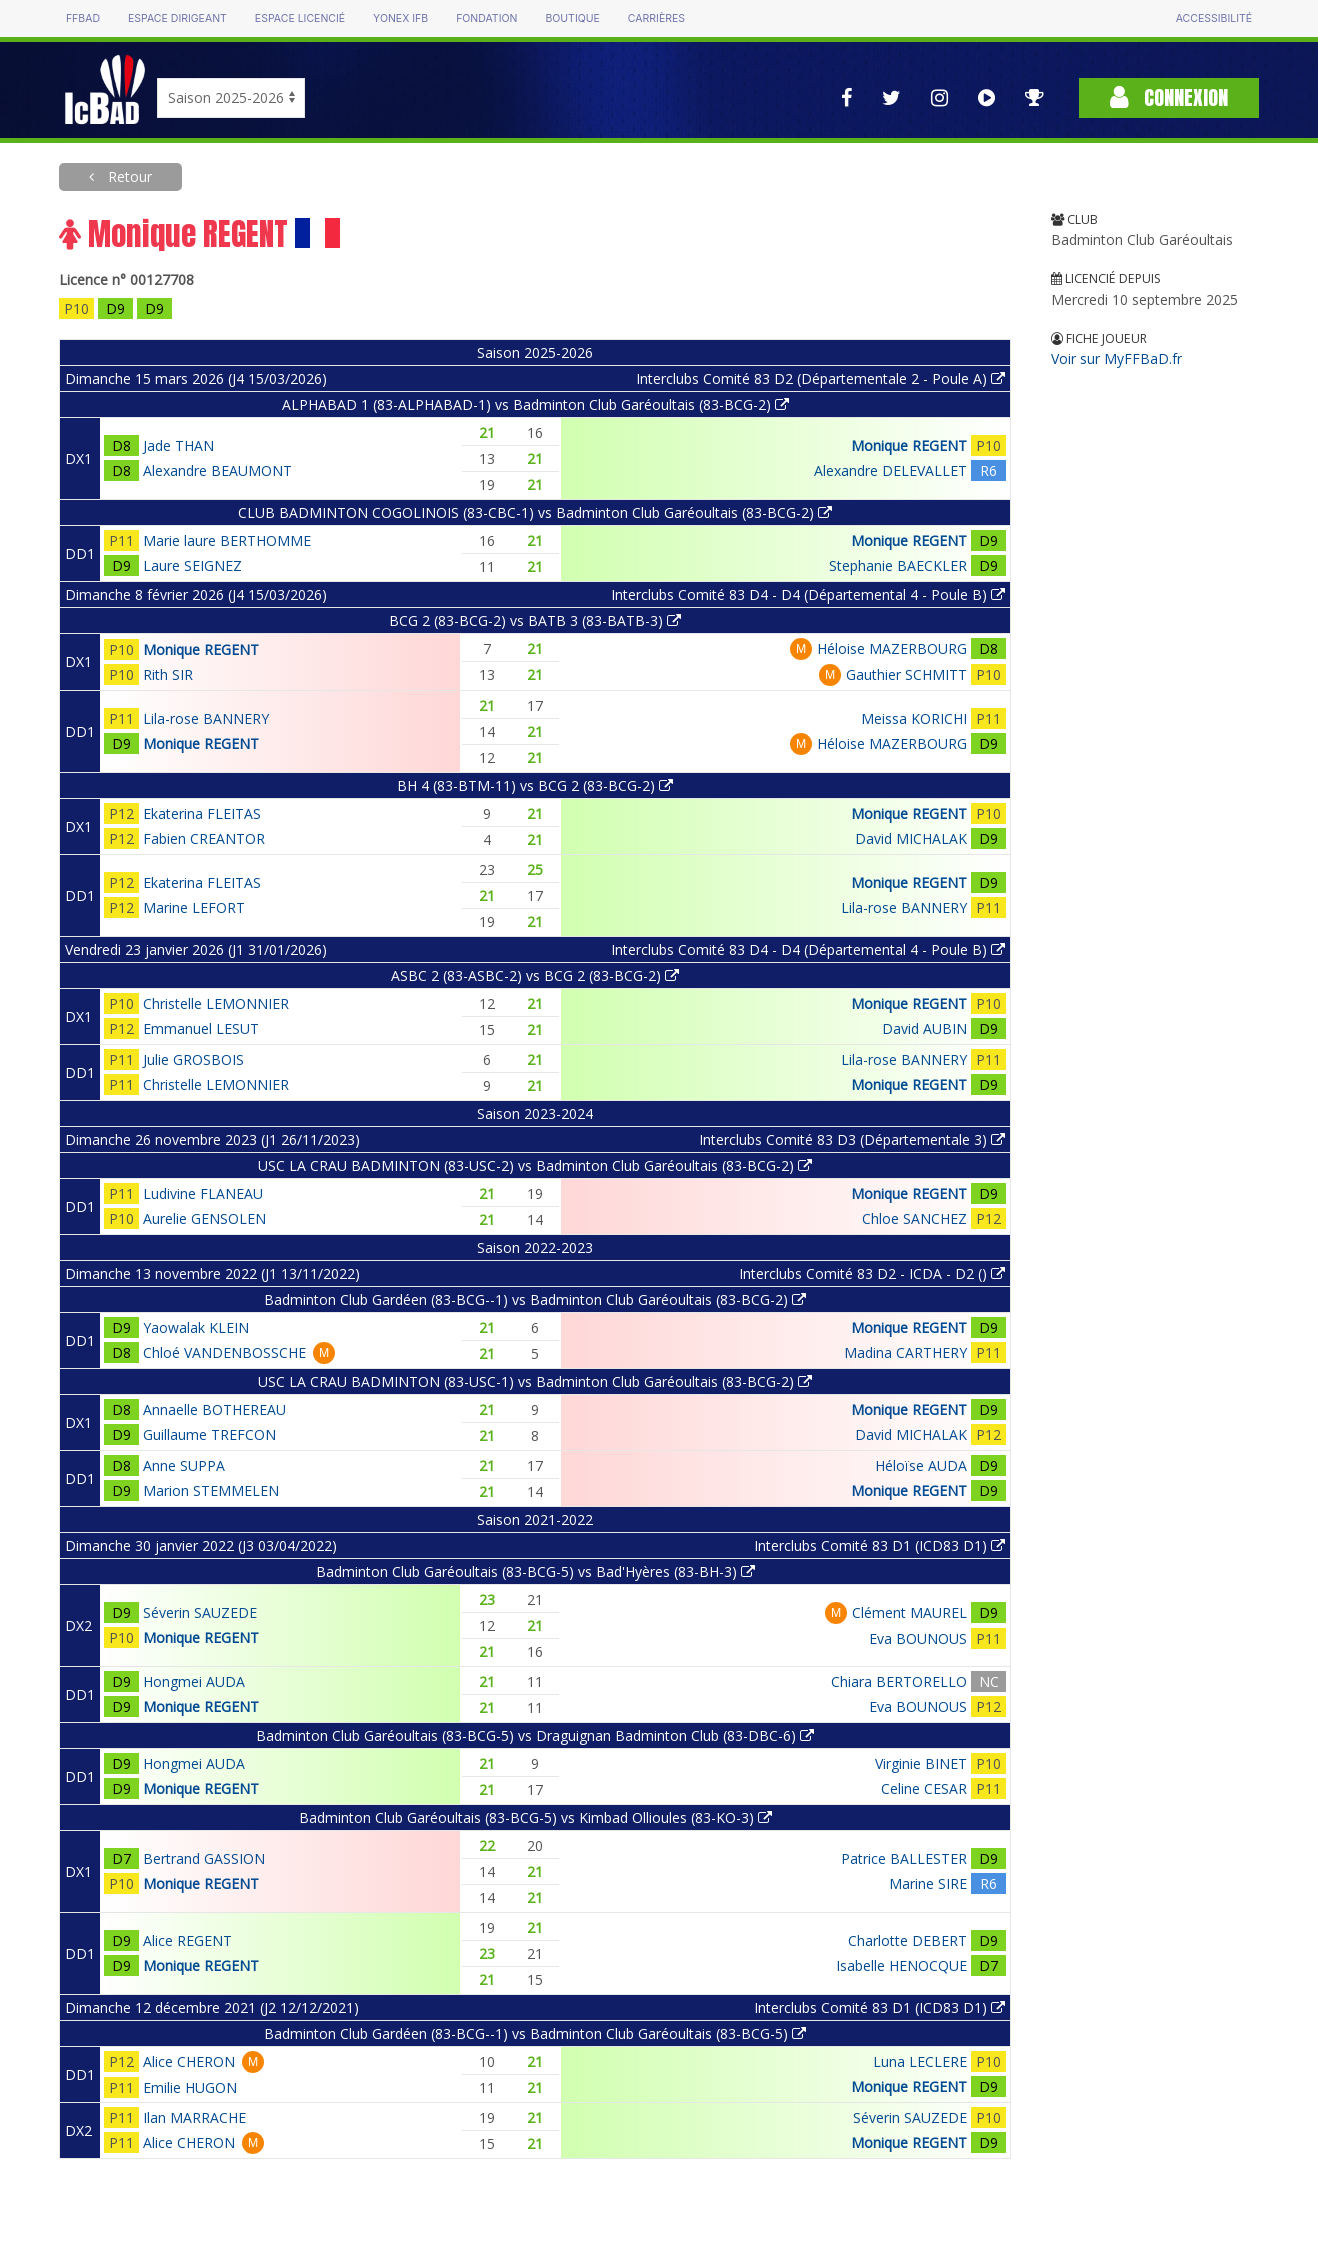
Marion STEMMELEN (211, 1490)
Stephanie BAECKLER (898, 565)
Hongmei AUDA (194, 1681)
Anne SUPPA (184, 1465)
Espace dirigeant (177, 18)
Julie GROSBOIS (193, 1059)
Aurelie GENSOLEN (204, 1218)
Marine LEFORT (194, 907)
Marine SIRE (928, 1883)
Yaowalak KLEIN (196, 1327)
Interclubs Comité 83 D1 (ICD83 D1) (879, 1545)
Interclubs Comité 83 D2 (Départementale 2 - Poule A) (820, 378)
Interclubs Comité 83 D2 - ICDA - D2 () (872, 1273)
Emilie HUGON (190, 2087)
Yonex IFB (400, 18)
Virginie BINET (921, 1763)
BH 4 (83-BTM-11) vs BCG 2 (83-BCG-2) (535, 785)
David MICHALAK (911, 838)
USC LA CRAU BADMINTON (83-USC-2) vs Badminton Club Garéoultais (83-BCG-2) (535, 1165)
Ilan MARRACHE (194, 2117)
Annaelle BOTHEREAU (214, 1409)
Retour (128, 176)
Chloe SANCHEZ (914, 1218)
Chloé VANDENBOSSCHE (224, 1352)
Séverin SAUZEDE (200, 1612)
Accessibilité (1214, 18)
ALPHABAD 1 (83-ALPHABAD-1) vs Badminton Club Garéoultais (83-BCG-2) (535, 404)
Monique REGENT (909, 445)
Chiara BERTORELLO (899, 1681)
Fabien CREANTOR (204, 838)
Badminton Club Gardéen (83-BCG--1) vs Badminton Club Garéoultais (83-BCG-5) (535, 2033)
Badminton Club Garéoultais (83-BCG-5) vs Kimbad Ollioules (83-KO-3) (535, 1817)
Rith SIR (168, 674)
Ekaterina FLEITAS (202, 813)
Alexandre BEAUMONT (217, 470)
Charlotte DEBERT (907, 1940)
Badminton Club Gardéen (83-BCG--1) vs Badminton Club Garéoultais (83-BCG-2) (535, 1299)
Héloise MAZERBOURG (892, 648)
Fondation (486, 18)
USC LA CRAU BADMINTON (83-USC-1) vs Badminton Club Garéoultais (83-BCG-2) (535, 1381)
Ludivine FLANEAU (203, 1193)
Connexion (1169, 97)
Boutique (572, 18)
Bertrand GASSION (204, 1858)
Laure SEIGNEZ (192, 565)
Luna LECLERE (920, 2061)
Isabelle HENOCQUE (901, 1965)
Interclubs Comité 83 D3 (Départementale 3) (852, 1139)
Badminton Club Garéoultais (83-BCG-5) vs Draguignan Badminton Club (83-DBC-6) (535, 1735)
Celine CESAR (924, 1788)
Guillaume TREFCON (209, 1434)
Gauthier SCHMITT (906, 674)
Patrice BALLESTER (904, 1858)
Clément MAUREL (909, 1612)
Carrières (656, 18)
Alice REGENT (187, 1940)
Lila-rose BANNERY (206, 718)
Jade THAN (178, 445)
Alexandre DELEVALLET (890, 470)
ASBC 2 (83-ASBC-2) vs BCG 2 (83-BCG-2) (535, 975)
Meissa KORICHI (914, 718)
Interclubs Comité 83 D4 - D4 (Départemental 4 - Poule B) (808, 594)
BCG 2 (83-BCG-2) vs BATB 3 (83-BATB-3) (535, 620)
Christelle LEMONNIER (216, 1003)
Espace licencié (300, 18)
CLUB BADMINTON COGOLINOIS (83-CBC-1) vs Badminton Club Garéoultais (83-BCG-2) (535, 512)
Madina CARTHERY (905, 1352)
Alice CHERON (189, 2061)
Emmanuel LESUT (201, 1028)
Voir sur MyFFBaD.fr (1116, 358)
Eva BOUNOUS (918, 1638)
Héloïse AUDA (921, 1465)
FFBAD (83, 18)
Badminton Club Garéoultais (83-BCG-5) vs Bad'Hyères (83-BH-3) (535, 1571)
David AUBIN (924, 1028)
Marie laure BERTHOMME (227, 540)
